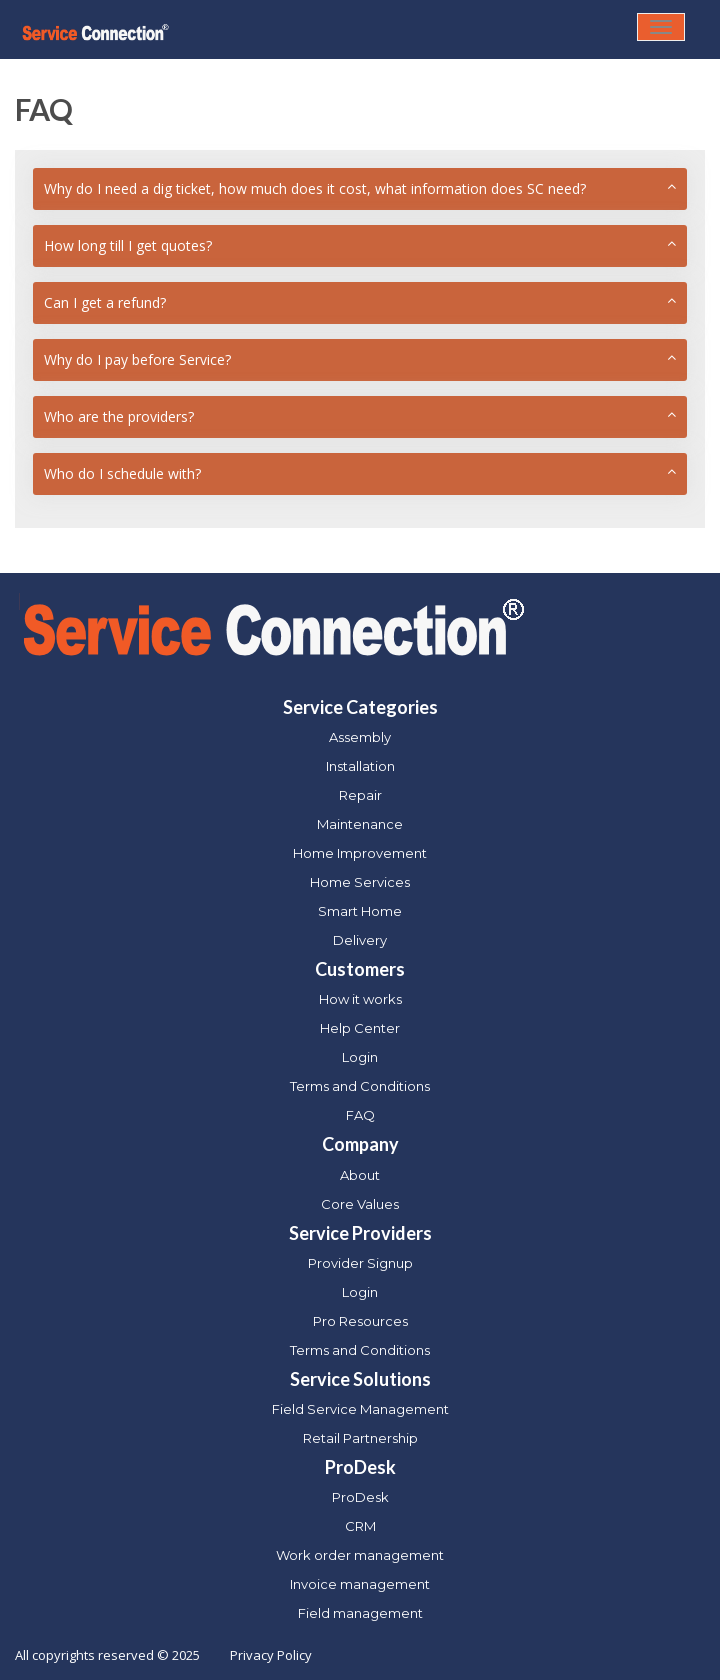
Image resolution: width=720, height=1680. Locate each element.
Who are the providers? (119, 416)
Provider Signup (360, 1263)
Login (360, 1057)
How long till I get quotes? (128, 245)
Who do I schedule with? (122, 473)
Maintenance (360, 824)
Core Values (360, 1204)
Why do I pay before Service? (137, 359)
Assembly (360, 737)
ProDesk (360, 1497)
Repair (360, 795)
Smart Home (360, 911)
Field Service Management (360, 1409)
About (360, 1175)
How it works (360, 999)
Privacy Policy (271, 1655)
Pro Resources (360, 1321)
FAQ (360, 1115)
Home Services (360, 882)
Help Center (360, 1028)
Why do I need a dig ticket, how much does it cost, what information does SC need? (315, 188)
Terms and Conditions (360, 1086)
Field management (360, 1613)
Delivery (360, 940)
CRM (360, 1526)
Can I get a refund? (105, 302)
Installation (360, 766)
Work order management (360, 1555)
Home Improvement (360, 853)
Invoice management (360, 1584)
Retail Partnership (360, 1438)
